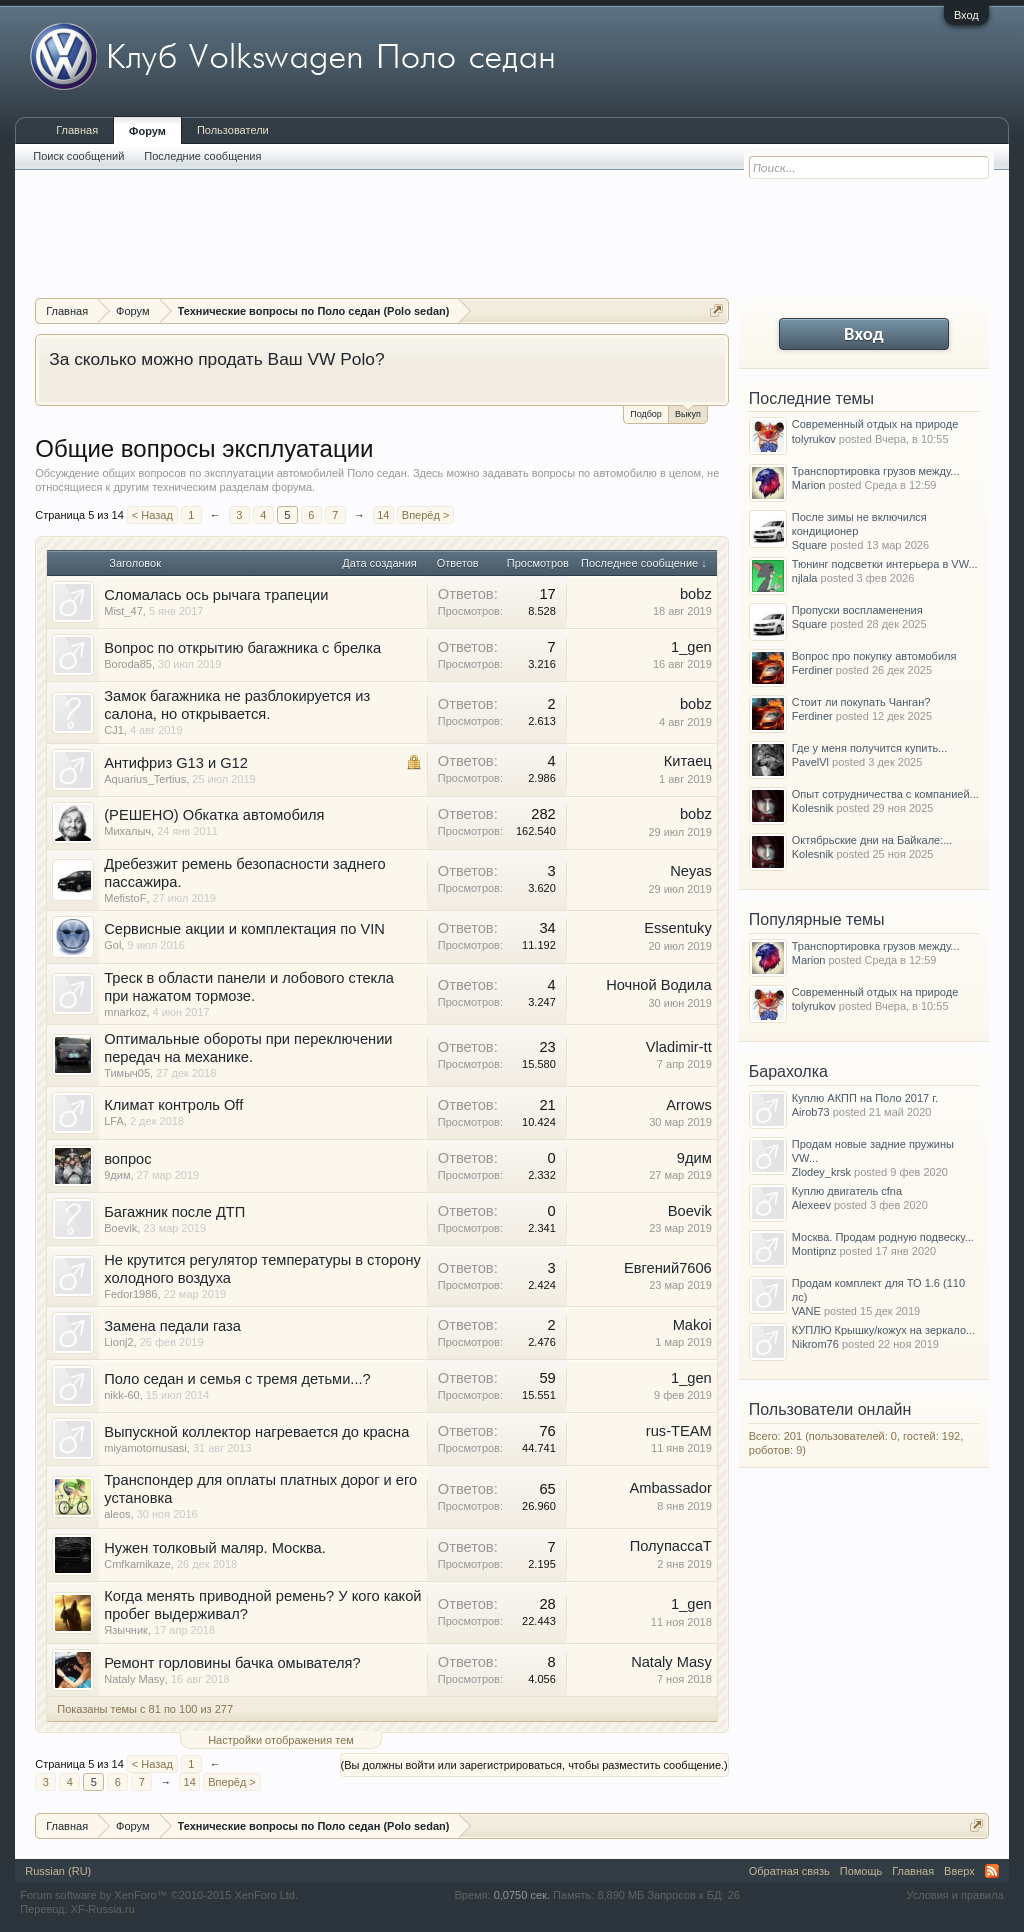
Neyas (691, 871)
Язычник (126, 1630)
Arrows (689, 1105)
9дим (117, 1175)
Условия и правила (954, 1895)
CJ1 (114, 730)
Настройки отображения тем (281, 1740)
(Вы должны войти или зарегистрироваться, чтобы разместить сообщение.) (534, 1765)
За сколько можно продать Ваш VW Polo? (216, 359)
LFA (114, 1121)
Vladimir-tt (679, 1047)
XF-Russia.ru (103, 1909)
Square (809, 545)
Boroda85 (128, 664)
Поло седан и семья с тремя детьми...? (237, 1379)
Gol (112, 945)
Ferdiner (812, 670)
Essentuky (678, 928)
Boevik (120, 1228)
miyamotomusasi (145, 1448)
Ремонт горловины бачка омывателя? (232, 1663)
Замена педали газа (172, 1326)
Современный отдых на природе (875, 424)
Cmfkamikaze (137, 1564)
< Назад (152, 515)
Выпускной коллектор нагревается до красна (256, 1432)
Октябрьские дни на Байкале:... (872, 840)
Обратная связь (789, 1871)
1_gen (691, 647)
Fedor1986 (130, 1294)
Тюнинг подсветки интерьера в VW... (885, 564)
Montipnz (814, 1251)
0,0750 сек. (522, 1895)
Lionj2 (118, 1342)
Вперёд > (426, 515)
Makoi (692, 1325)
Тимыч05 (127, 1073)
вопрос (127, 1159)
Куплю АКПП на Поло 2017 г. (865, 1098)
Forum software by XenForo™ (159, 1895)
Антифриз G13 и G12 (176, 763)
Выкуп (688, 412)
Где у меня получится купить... (870, 748)
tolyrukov (814, 439)
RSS (992, 1871)
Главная (77, 130)
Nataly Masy (134, 1679)
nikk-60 (121, 1395)
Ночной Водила (659, 985)
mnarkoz (125, 1012)
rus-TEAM (679, 1431)
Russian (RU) (58, 1871)
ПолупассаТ (671, 1546)
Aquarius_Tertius (145, 779)
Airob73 (811, 1112)
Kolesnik (813, 808)
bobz (696, 594)
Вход (966, 15)
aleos (117, 1514)
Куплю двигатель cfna (847, 1191)
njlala (805, 578)
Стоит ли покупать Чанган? (861, 702)
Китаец (688, 761)
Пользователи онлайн (830, 1409)
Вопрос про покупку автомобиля (874, 656)
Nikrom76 (815, 1344)
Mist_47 (123, 611)
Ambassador (670, 1488)
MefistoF (125, 898)
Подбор (646, 414)
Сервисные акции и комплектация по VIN (244, 929)
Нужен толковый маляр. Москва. (215, 1548)
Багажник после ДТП (174, 1212)
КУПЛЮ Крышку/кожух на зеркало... (883, 1330)
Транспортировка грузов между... (876, 471)
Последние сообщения (202, 156)
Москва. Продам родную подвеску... (883, 1237)
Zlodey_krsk (821, 1172)
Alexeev (811, 1205)
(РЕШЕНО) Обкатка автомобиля (214, 815)
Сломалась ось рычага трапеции (216, 595)
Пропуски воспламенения (857, 610)
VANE (806, 1311)
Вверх (959, 1871)
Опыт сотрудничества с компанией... (885, 794)
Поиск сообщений (78, 156)
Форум (147, 131)
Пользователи (233, 130)
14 (383, 515)
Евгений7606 (668, 1268)
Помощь (861, 1871)
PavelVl (810, 762)
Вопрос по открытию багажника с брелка (242, 648)
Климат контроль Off (173, 1105)
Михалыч (127, 831)
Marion (809, 485)
